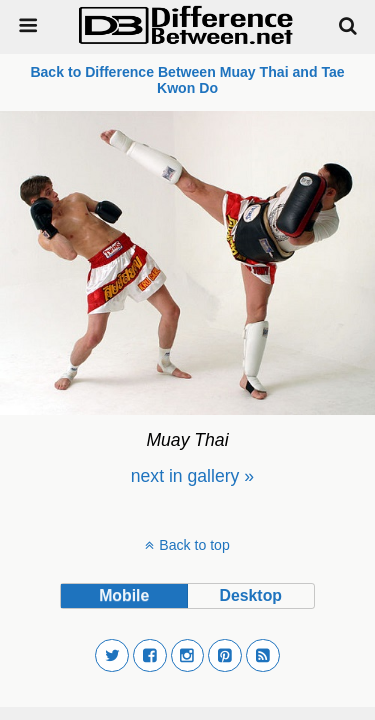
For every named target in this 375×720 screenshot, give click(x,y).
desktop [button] (251, 595)
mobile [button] (124, 595)
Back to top (194, 545)
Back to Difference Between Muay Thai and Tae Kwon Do (187, 80)
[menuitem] (192, 476)
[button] (112, 656)
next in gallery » (192, 476)
